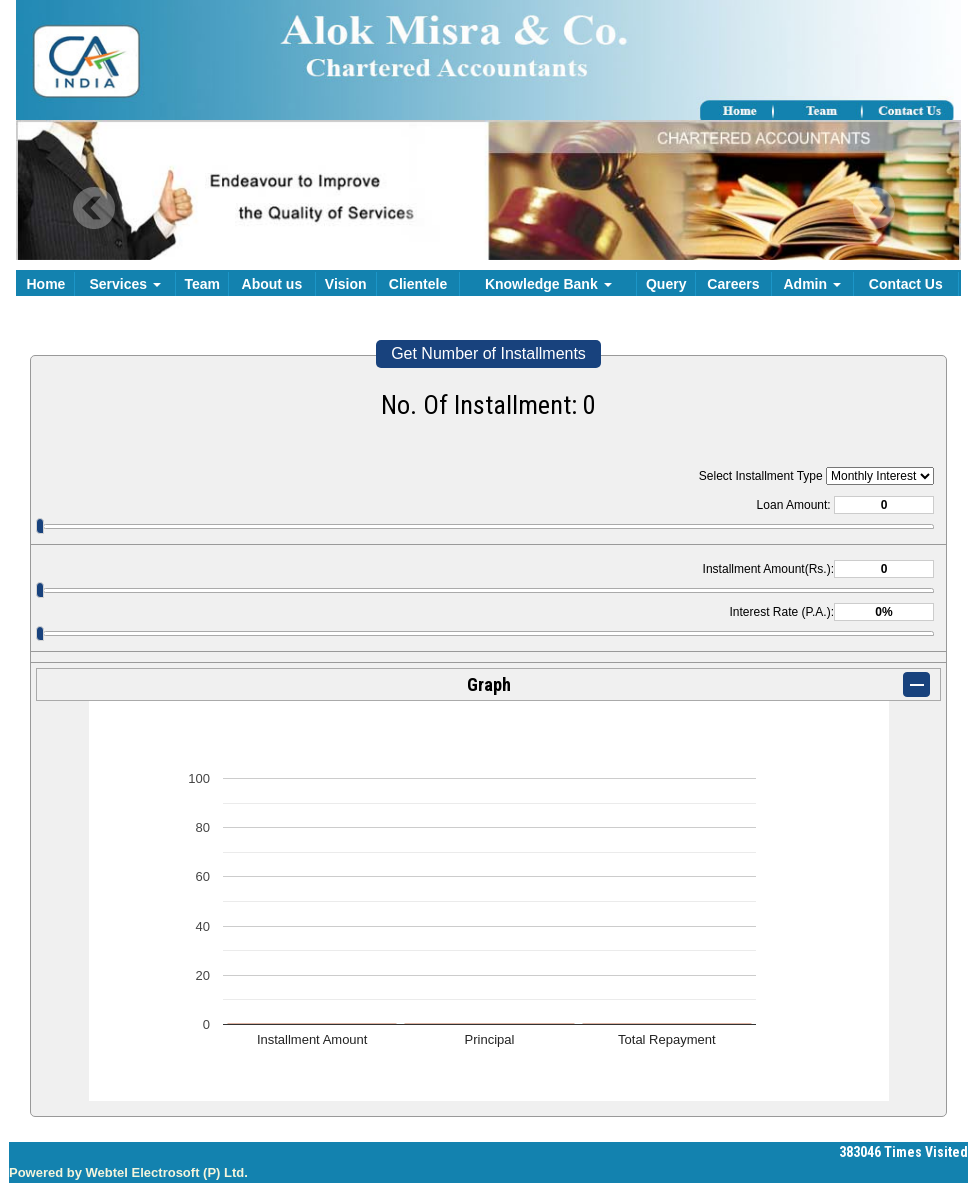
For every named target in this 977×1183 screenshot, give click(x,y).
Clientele (418, 284)
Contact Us (906, 284)
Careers (733, 284)
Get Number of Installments (488, 353)
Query (666, 284)
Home (46, 284)
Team (202, 284)
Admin (811, 284)
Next (873, 208)
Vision (346, 284)
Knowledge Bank (548, 284)
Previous (94, 208)
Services (125, 284)
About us (272, 284)
